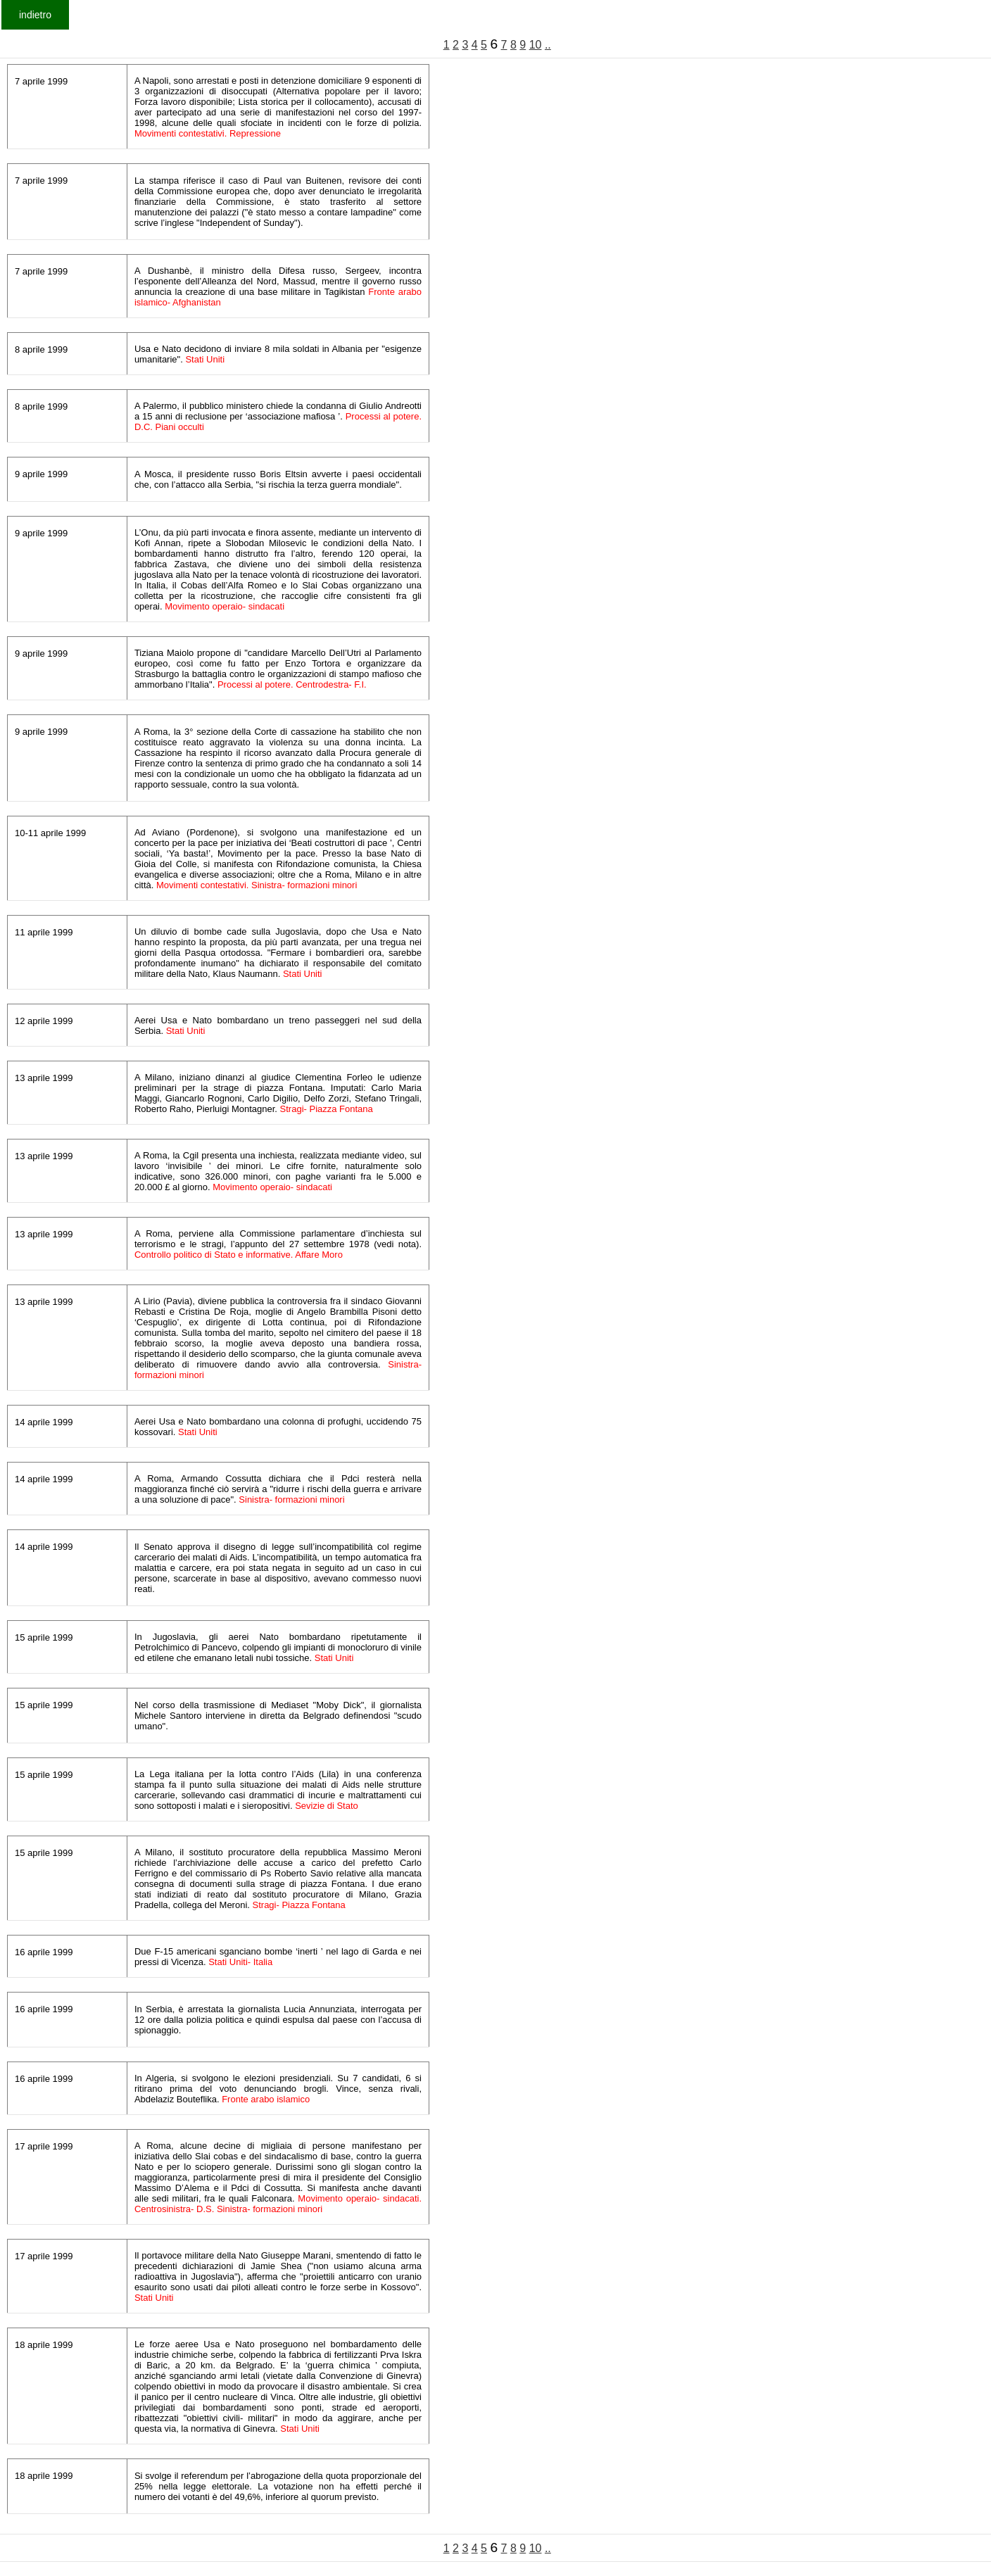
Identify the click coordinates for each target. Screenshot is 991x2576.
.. (548, 45)
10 (535, 45)
